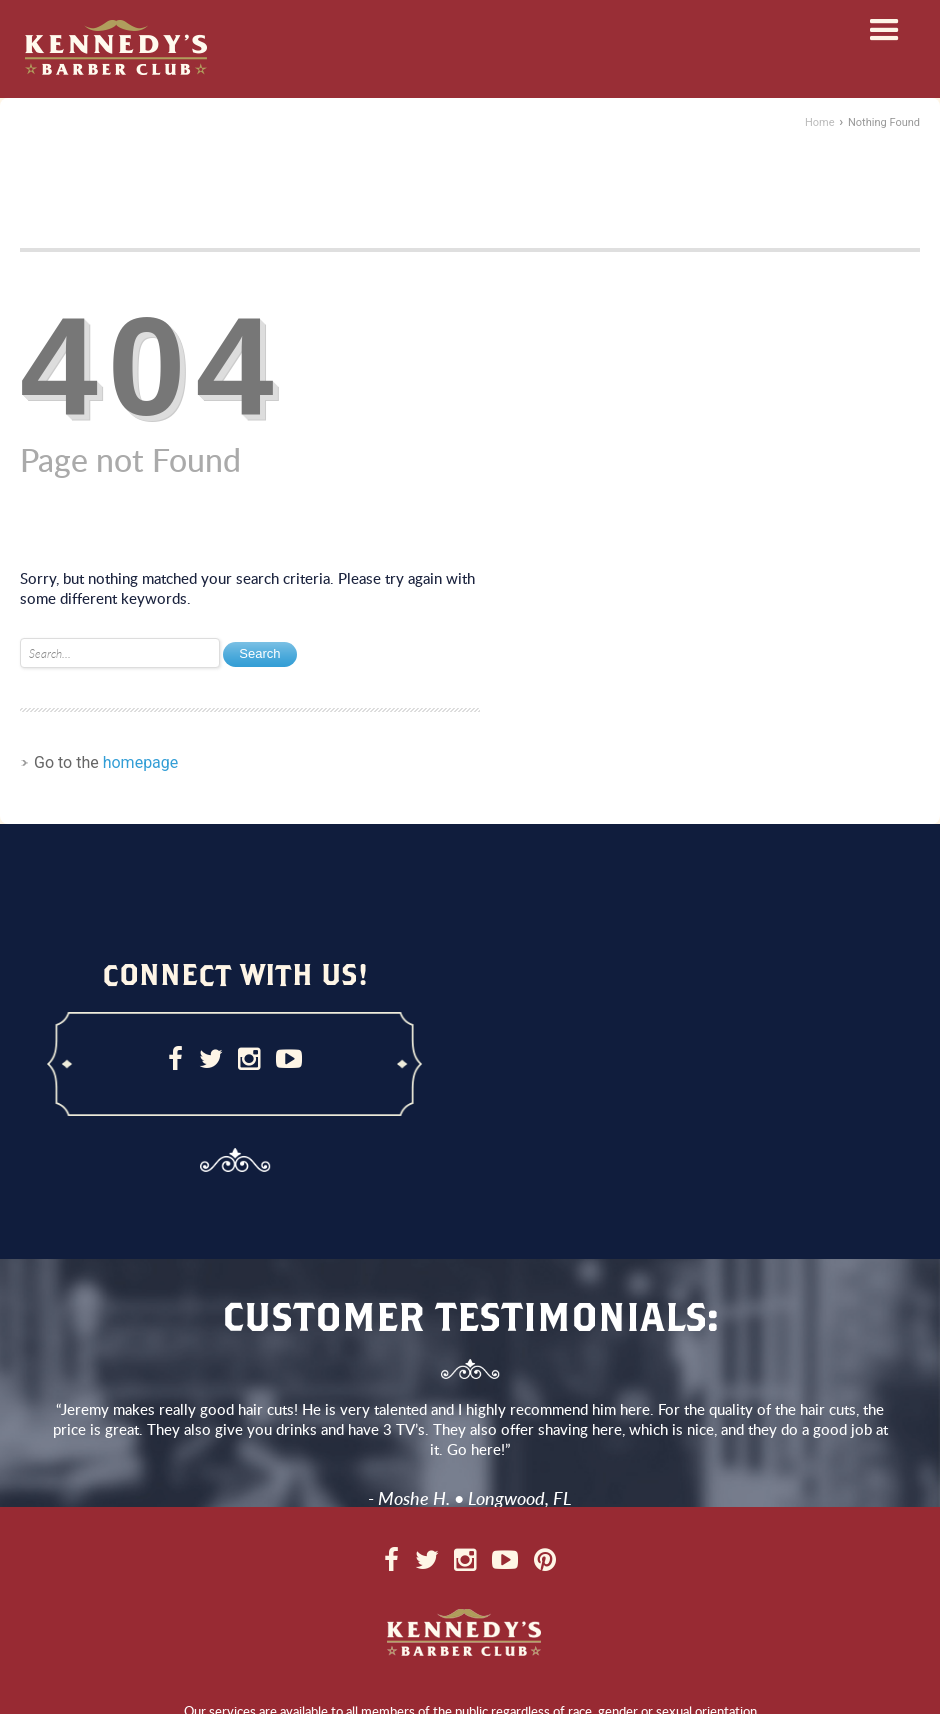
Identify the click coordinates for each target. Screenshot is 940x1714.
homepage (141, 762)
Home (820, 122)
